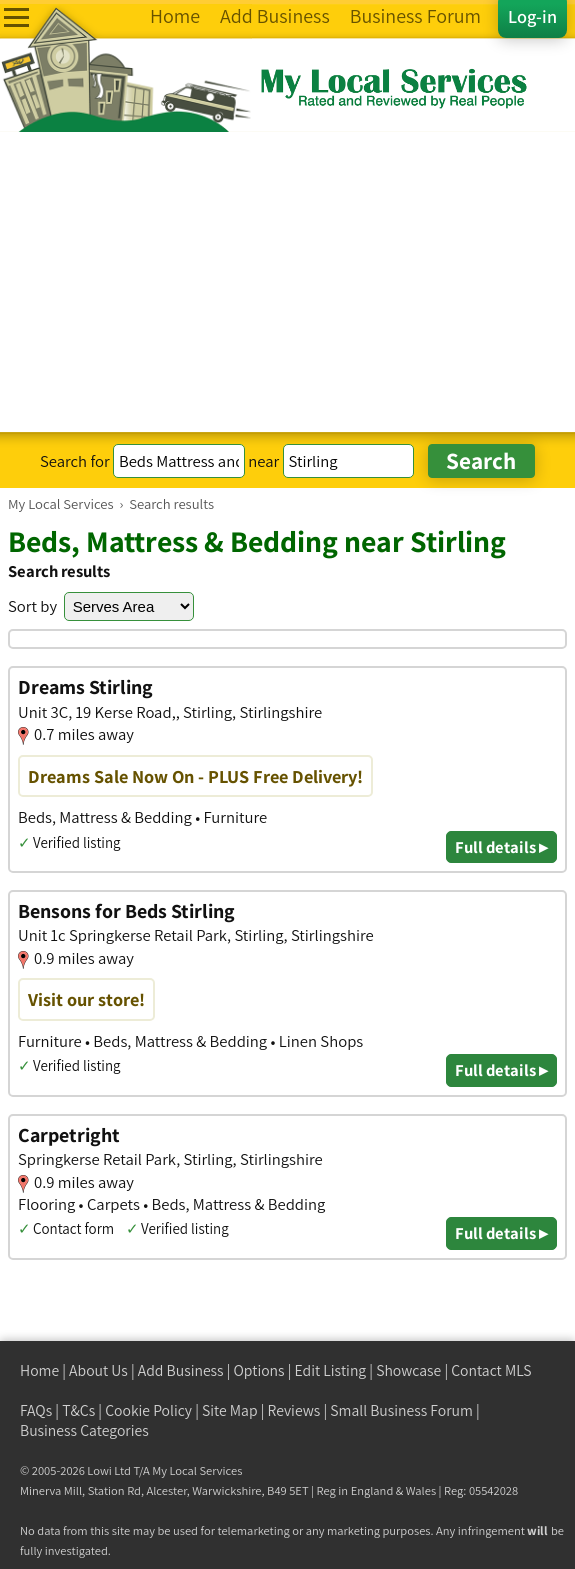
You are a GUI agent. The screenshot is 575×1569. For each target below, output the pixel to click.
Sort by (32, 606)
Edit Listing (331, 1370)
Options (259, 1370)
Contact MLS (491, 1370)
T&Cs (78, 1410)
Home (39, 1370)
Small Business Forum (401, 1410)
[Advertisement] (287, 282)
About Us (98, 1370)
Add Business (181, 1370)
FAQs (36, 1410)
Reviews (294, 1410)
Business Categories (84, 1430)
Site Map (230, 1410)
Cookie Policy (148, 1410)
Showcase (408, 1370)
